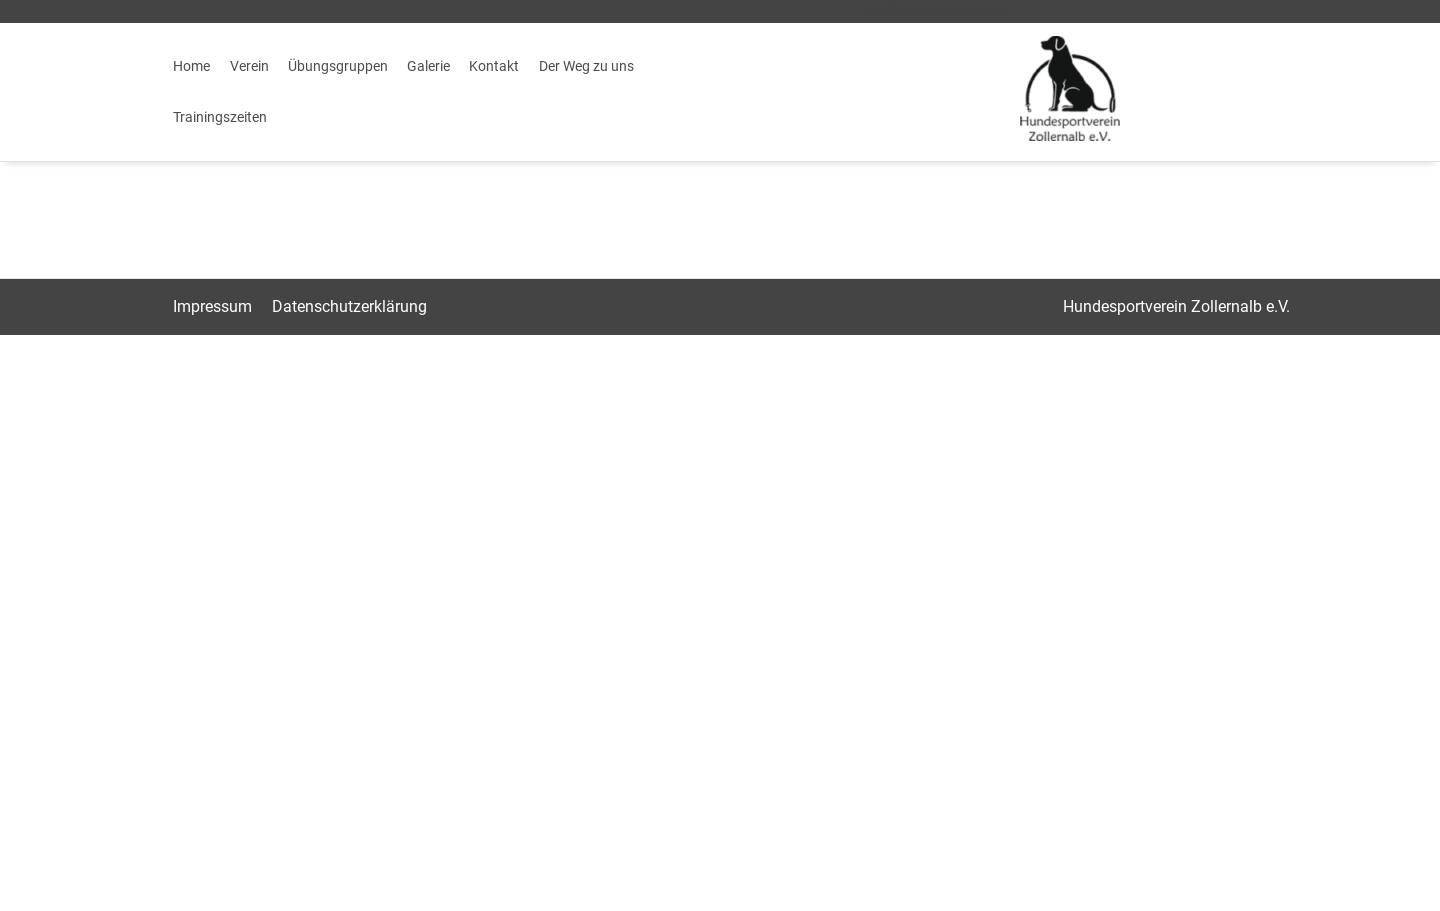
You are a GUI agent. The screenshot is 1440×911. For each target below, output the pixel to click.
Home (191, 66)
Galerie (428, 66)
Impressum (212, 306)
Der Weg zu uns (586, 66)
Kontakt (494, 66)
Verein (249, 66)
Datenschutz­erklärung (349, 306)
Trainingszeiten (220, 117)
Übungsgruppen (338, 66)
